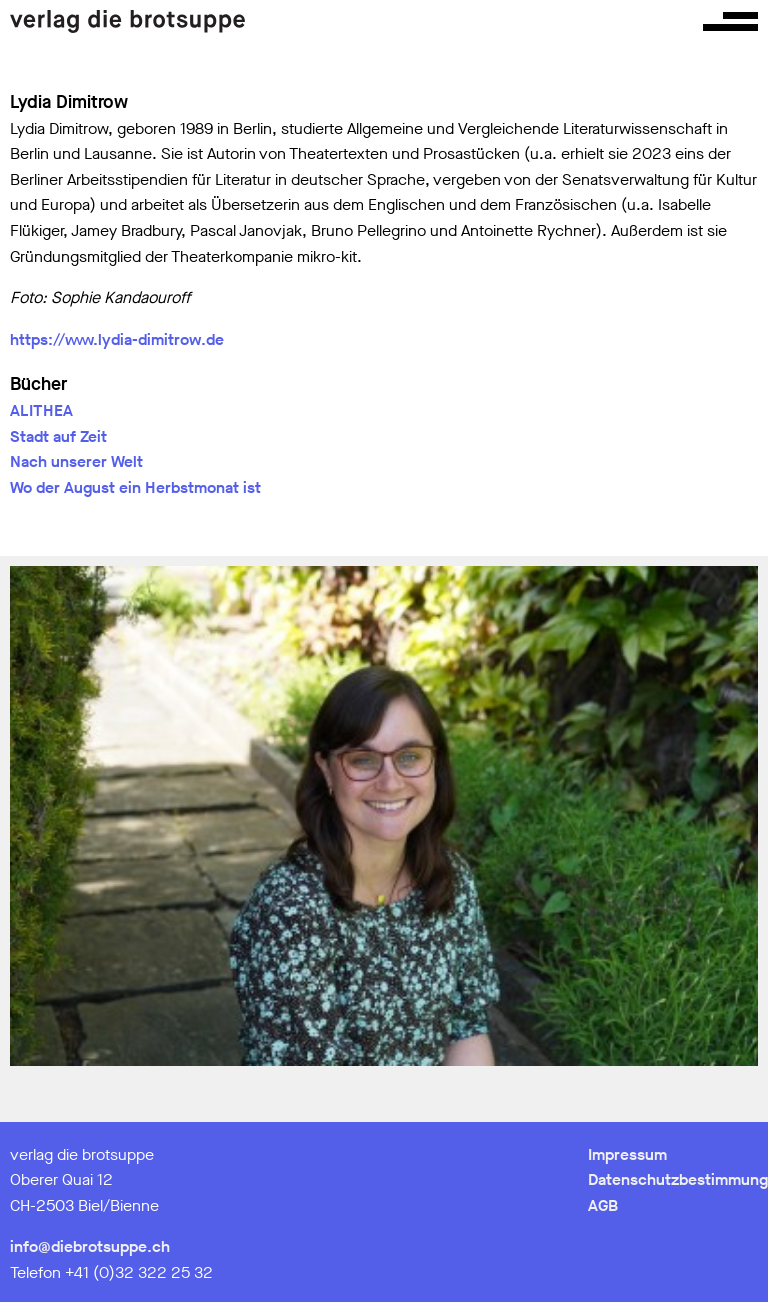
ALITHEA (41, 410)
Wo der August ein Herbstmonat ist (135, 487)
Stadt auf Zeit (58, 436)
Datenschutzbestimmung (678, 1179)
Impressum (627, 1154)
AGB (603, 1205)
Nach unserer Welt (76, 461)
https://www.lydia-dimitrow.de (117, 339)
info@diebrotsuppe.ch (90, 1246)
